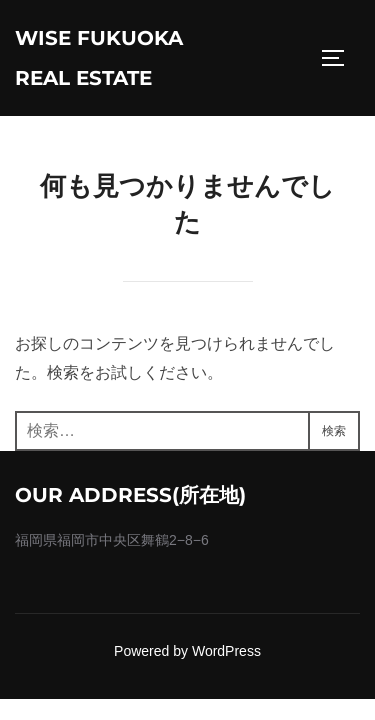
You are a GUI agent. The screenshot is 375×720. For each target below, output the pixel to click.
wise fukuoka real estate (99, 58)
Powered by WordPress (187, 651)
